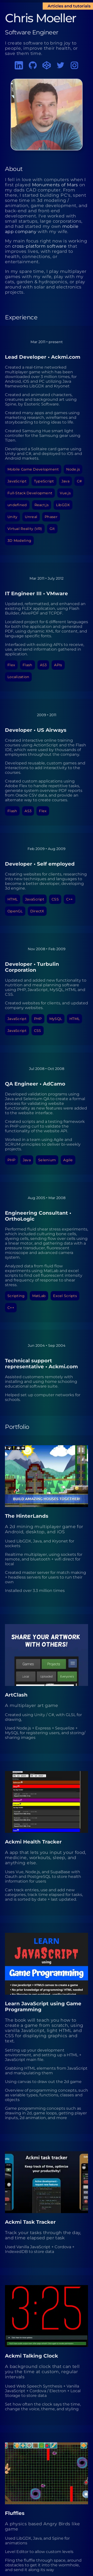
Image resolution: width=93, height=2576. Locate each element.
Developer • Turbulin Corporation (32, 967)
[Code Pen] (47, 65)
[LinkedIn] (19, 65)
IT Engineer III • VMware (36, 593)
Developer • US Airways (35, 730)
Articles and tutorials (69, 6)
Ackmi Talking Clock (31, 2356)
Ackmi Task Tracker (30, 2222)
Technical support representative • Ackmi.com (41, 1364)
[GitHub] (33, 65)
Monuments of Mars (55, 184)
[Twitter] (60, 65)
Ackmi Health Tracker (33, 1842)
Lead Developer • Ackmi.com (42, 357)
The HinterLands (26, 1516)
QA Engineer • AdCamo (35, 1084)
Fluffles (15, 2513)
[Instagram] (74, 65)
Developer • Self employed (40, 864)
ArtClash (16, 1695)
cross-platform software (39, 246)
